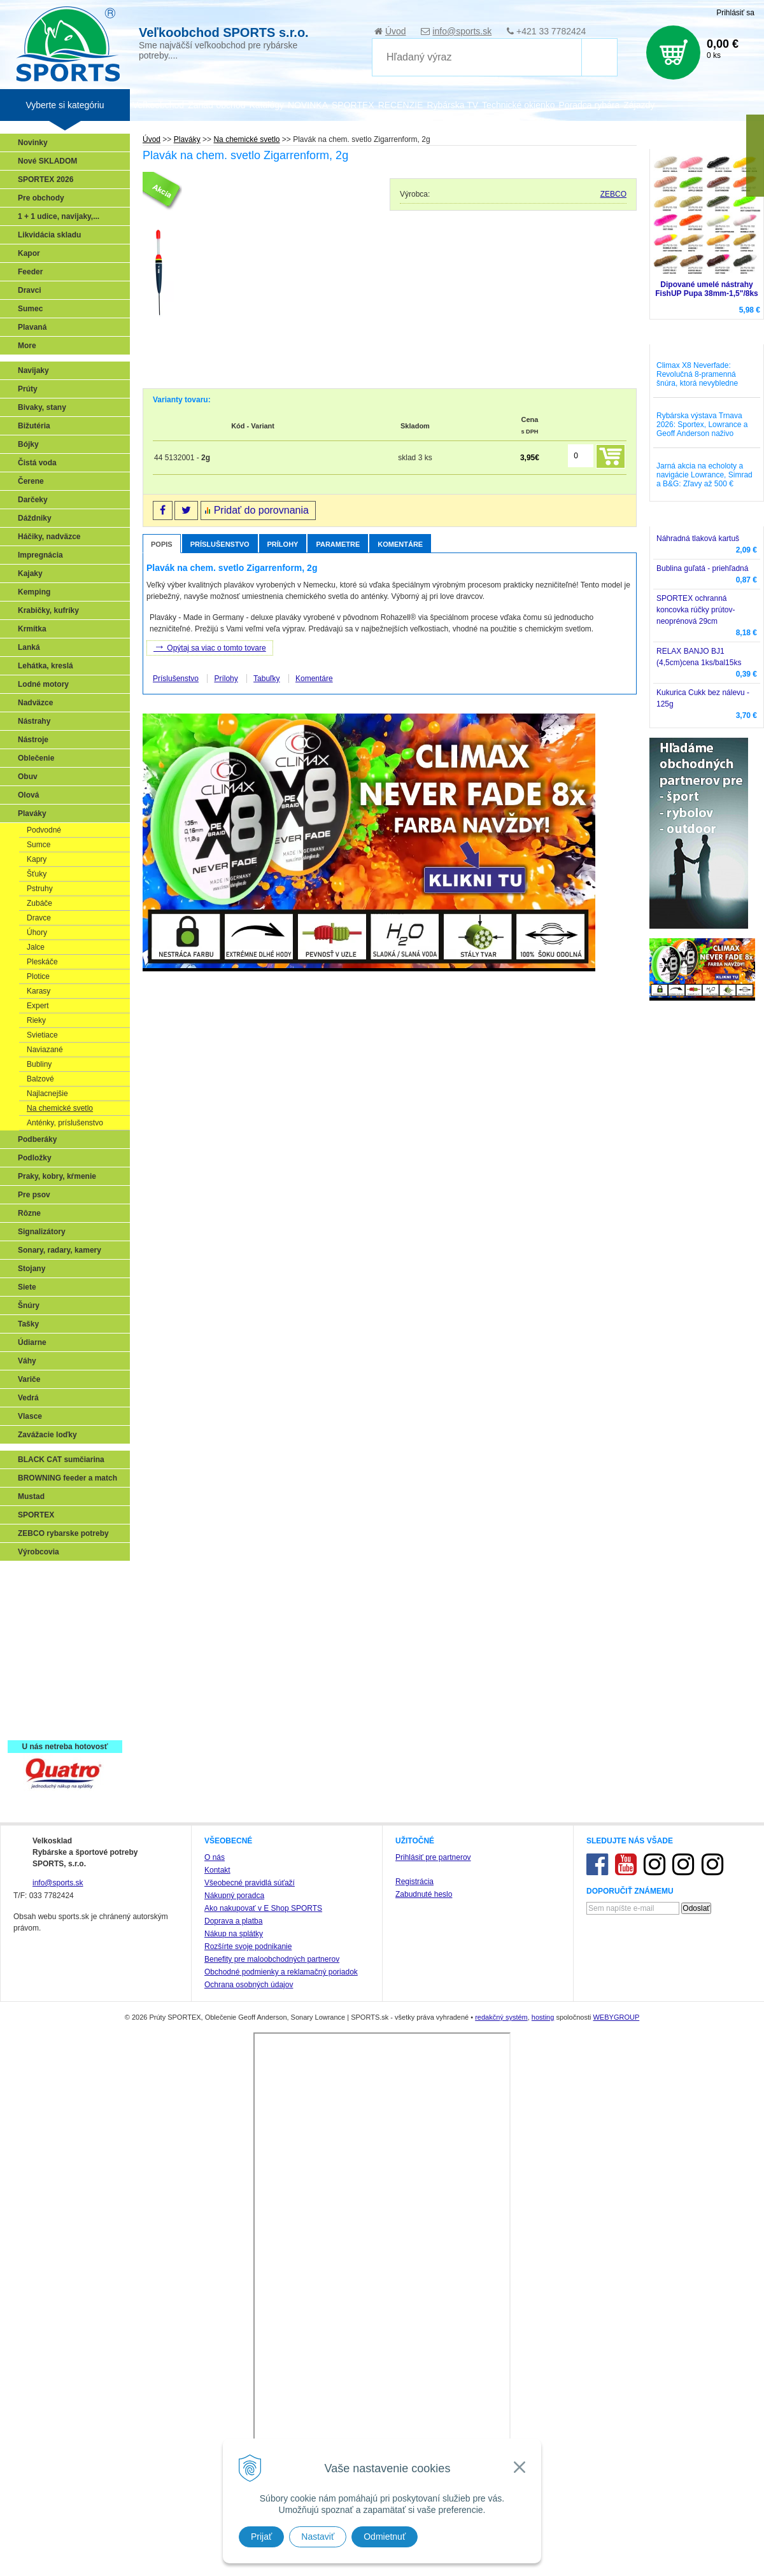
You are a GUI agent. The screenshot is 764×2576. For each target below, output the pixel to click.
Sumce (38, 844)
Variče (29, 1379)
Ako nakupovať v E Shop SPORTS (263, 2385)
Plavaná (32, 327)
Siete (27, 1287)
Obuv (28, 776)
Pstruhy (40, 888)
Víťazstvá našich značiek (66, 1669)
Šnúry (28, 1305)
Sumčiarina (41, 1650)
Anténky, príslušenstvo (65, 1122)
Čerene (31, 481)
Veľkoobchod (158, 105)
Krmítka (32, 628)
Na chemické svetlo (60, 1108)
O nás (214, 2334)
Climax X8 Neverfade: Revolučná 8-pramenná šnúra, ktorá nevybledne (697, 374)
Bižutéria (34, 425)
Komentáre (400, 544)
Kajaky (30, 573)
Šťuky (36, 873)
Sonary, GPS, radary (57, 1576)
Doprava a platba (233, 2398)
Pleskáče (42, 961)
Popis (162, 544)
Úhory (37, 932)
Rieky (36, 1020)
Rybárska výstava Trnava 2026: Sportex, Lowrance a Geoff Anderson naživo (701, 424)
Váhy (27, 1360)
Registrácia (414, 2358)
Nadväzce (35, 702)
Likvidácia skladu (49, 234)
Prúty (28, 388)
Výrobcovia (38, 1551)
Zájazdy (638, 105)
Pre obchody (41, 198)
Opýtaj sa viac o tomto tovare (209, 646)
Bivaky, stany (42, 407)
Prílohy (283, 544)
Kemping (34, 592)
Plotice (38, 976)
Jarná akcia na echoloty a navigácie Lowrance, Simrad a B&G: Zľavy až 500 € (704, 474)
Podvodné (44, 830)
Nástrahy (34, 721)
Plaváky (32, 813)
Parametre (338, 544)
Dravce (39, 917)
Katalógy (266, 105)
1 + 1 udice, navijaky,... (58, 216)
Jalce (36, 947)
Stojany (31, 1268)
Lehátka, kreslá (45, 665)
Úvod (395, 31)
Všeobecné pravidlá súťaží (249, 2360)
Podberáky (37, 1139)
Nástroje (33, 739)
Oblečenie (36, 758)
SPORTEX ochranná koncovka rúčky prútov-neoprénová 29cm (695, 610)
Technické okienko (518, 105)
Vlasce (30, 1416)
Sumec (30, 308)
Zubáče (39, 903)
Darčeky (33, 499)
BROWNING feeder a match (67, 1478)
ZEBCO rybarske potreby (63, 1533)
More (27, 345)
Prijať (261, 2536)
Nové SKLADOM (47, 161)
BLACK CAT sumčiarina (61, 1459)
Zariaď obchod (216, 105)
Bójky (28, 444)
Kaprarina (39, 1632)
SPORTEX (36, 1514)
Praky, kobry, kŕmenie (57, 1176)
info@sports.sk (462, 31)
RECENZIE (400, 105)
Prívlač (33, 1595)
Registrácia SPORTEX (61, 1724)
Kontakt (217, 2347)
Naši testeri (41, 1687)
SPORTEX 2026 (45, 179)
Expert (38, 1005)
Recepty (36, 1705)
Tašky (28, 1324)
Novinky (33, 142)
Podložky (35, 1157)
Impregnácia (40, 555)
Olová (28, 795)
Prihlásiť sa (735, 12)
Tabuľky (266, 678)
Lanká (29, 647)
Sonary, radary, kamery (59, 1250)
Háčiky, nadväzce (49, 536)
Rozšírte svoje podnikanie (248, 2423)
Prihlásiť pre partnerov (433, 2334)
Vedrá (28, 1397)
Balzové (40, 1078)
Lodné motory (43, 684)
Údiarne (32, 1342)
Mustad (31, 1496)
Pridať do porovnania (261, 510)
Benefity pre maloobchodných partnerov (271, 2436)
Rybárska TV (452, 105)
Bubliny (39, 1064)
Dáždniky (35, 518)
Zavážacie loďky (47, 1434)
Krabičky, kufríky (48, 610)
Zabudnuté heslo (423, 2371)
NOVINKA (308, 105)
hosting (543, 2494)
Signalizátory (42, 1231)
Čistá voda (37, 462)
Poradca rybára (589, 105)
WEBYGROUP (616, 2494)
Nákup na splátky (233, 2411)
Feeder (30, 271)
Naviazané (45, 1049)
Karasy (38, 991)
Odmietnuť (385, 2536)
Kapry (36, 859)
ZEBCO (613, 194)
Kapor (29, 253)
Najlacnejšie (47, 1093)
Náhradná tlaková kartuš (697, 538)
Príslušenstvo (220, 544)
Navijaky (33, 370)
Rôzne (29, 1213)
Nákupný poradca (234, 2372)
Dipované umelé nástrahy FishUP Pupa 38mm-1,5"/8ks (706, 289)
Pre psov (34, 1194)
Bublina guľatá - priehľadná (702, 568)
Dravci (29, 290)
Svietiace (42, 1035)
